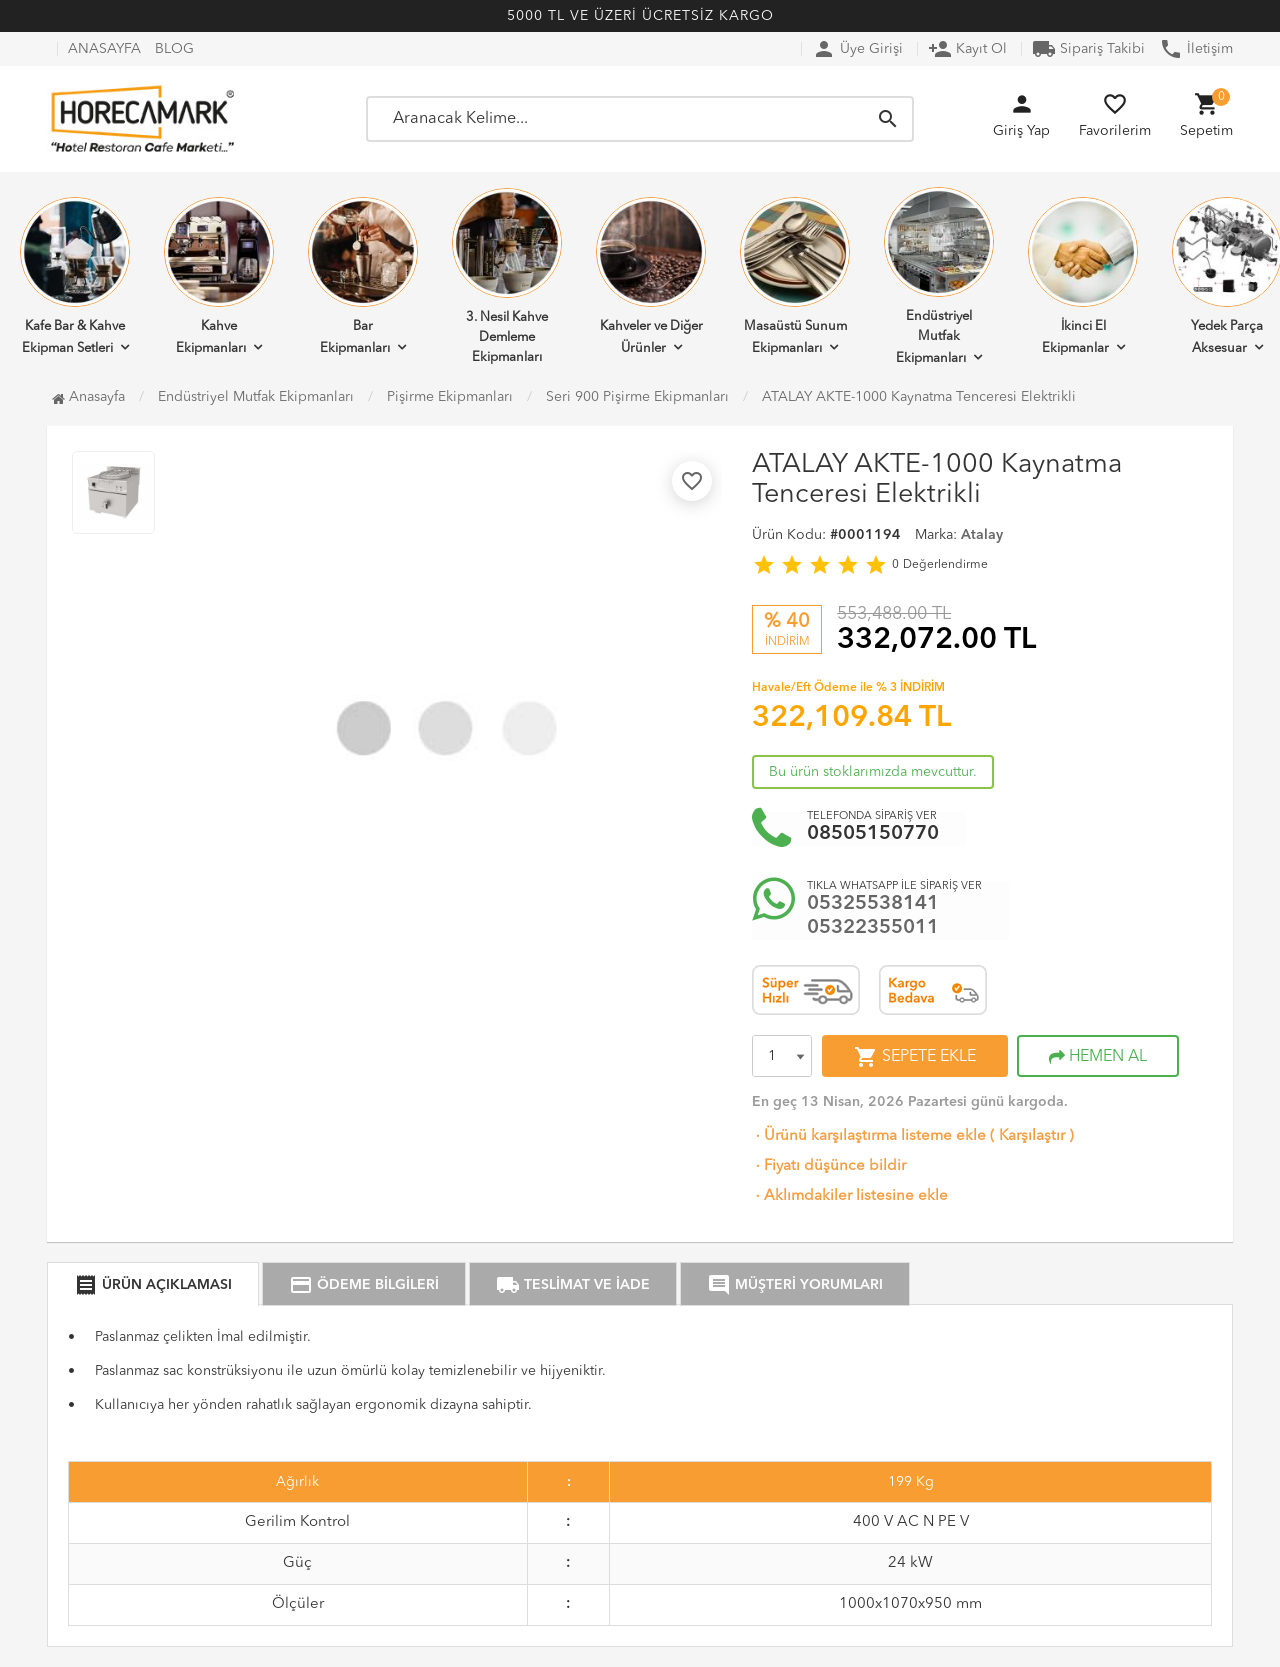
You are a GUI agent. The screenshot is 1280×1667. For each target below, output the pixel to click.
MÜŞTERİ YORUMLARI (795, 1285)
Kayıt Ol (967, 49)
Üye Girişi (857, 49)
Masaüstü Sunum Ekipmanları (795, 276)
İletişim (1196, 49)
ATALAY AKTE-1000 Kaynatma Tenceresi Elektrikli (919, 397)
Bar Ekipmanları (363, 276)
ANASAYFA (104, 49)
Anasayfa (88, 397)
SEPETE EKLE (915, 1057)
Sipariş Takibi (1088, 49)
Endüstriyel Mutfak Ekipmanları (939, 276)
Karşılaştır (1032, 1136)
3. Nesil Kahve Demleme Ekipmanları (507, 276)
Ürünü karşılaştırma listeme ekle (869, 1136)
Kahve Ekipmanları (219, 276)
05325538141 (873, 904)
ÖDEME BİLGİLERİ (364, 1285)
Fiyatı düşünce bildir (829, 1166)
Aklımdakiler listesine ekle (850, 1196)
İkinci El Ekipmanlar (1083, 276)
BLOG (174, 49)
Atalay (982, 535)
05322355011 (873, 928)
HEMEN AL (1098, 1057)
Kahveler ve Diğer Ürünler (651, 276)
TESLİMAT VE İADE (573, 1285)
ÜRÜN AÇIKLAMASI (153, 1285)
